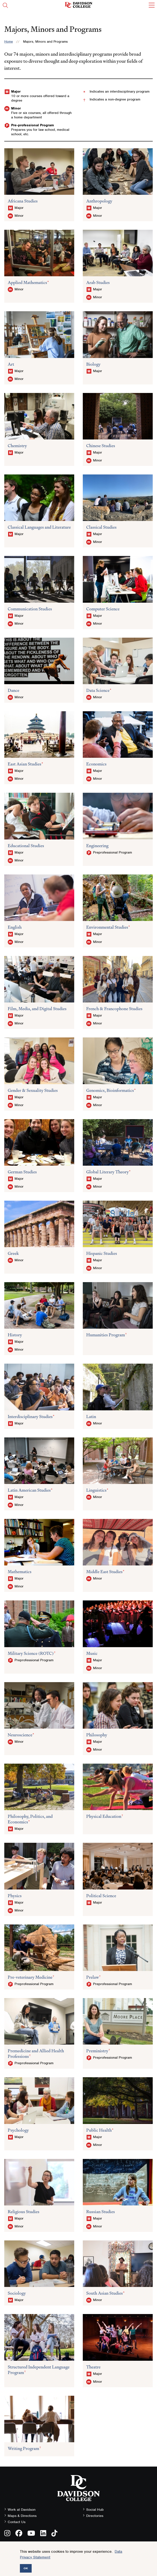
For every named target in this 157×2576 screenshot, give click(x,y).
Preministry (97, 2051)
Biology (93, 364)
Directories (94, 2515)
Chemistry (17, 445)
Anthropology (99, 201)
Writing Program (23, 2448)
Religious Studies (23, 2211)
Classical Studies (101, 527)
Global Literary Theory (107, 1172)
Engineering (97, 845)
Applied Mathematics (27, 282)
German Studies (22, 1172)
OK (26, 2568)
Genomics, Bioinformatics (110, 1090)
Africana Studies (23, 201)
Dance (13, 690)
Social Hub (95, 2509)
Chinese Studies (100, 445)
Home (8, 41)
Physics (15, 1895)
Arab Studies (98, 282)
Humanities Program (105, 1335)
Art (11, 364)
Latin (91, 1416)
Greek (13, 1253)
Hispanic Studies (101, 1253)
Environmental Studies (107, 927)
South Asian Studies (104, 2293)
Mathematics (19, 1571)
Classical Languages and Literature (39, 527)
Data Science (98, 690)
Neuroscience (20, 1735)
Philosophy (96, 1735)
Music (92, 1653)
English (15, 927)
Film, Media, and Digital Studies (37, 1008)
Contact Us (16, 2522)
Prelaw (92, 1977)
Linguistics (96, 1490)
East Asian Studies (24, 764)
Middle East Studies (104, 1571)
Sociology (17, 2293)
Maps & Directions (22, 2515)
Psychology (18, 2130)
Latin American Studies (29, 1490)
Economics (96, 764)
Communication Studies (30, 609)
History (15, 1335)
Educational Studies (26, 845)
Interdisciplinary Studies (30, 1416)
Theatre (93, 2367)
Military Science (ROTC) (31, 1653)
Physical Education (103, 1816)
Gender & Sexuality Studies (33, 1090)
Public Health (99, 2130)
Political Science (101, 1895)
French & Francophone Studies (114, 1008)
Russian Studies (100, 2211)
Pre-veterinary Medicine (30, 1977)
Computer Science (103, 609)
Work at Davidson (22, 2509)
